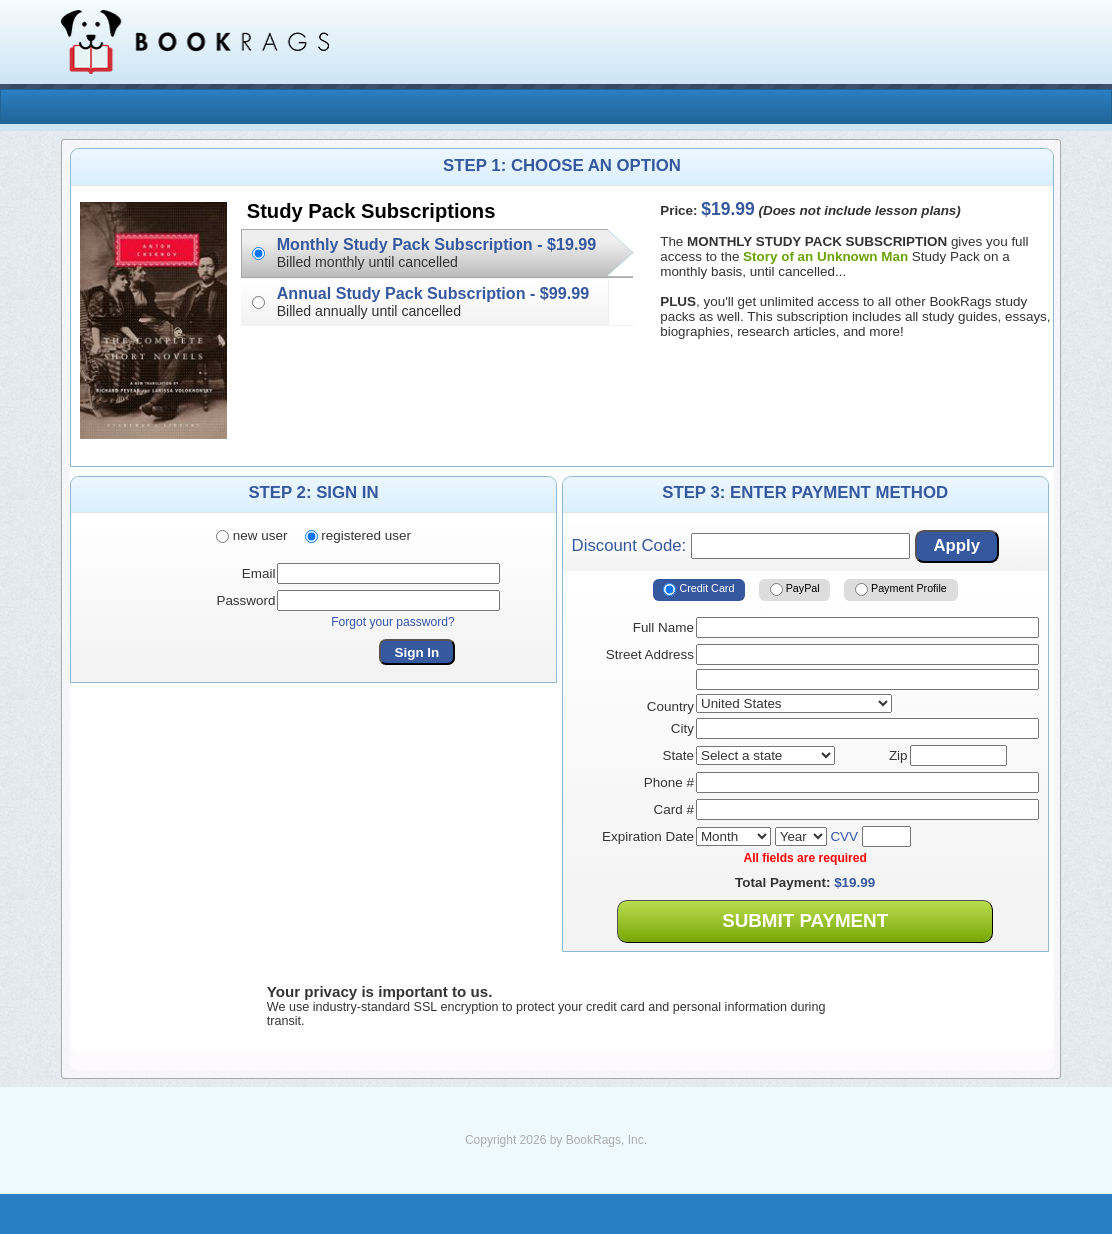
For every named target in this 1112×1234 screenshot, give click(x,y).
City (682, 728)
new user (251, 535)
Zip (898, 755)
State (678, 755)
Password (245, 600)
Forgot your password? (393, 622)
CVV (844, 836)
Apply (956, 545)
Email (259, 573)
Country (670, 706)
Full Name (663, 627)
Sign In (417, 652)
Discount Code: (741, 546)
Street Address (650, 654)
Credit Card (698, 590)
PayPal (795, 590)
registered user (358, 535)
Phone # (669, 782)
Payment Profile (901, 590)
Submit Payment (805, 920)
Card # (674, 809)
